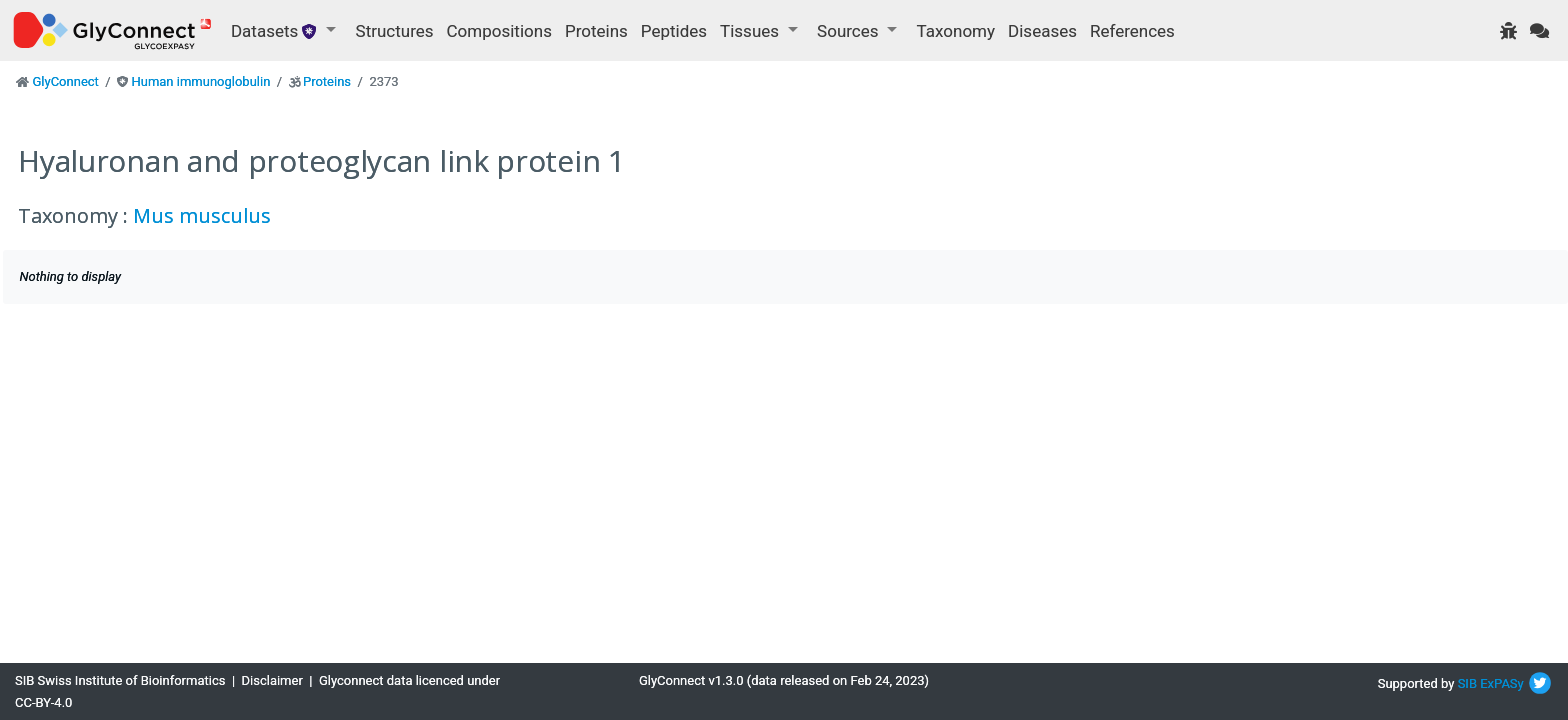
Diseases (1042, 31)
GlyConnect (65, 81)
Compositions (499, 31)
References (1132, 31)
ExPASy (1502, 683)
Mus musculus (202, 215)
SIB (1467, 683)
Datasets (276, 31)
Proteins (596, 31)
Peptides (674, 31)
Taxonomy (956, 31)
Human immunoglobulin (200, 81)
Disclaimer (272, 680)
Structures (395, 31)
